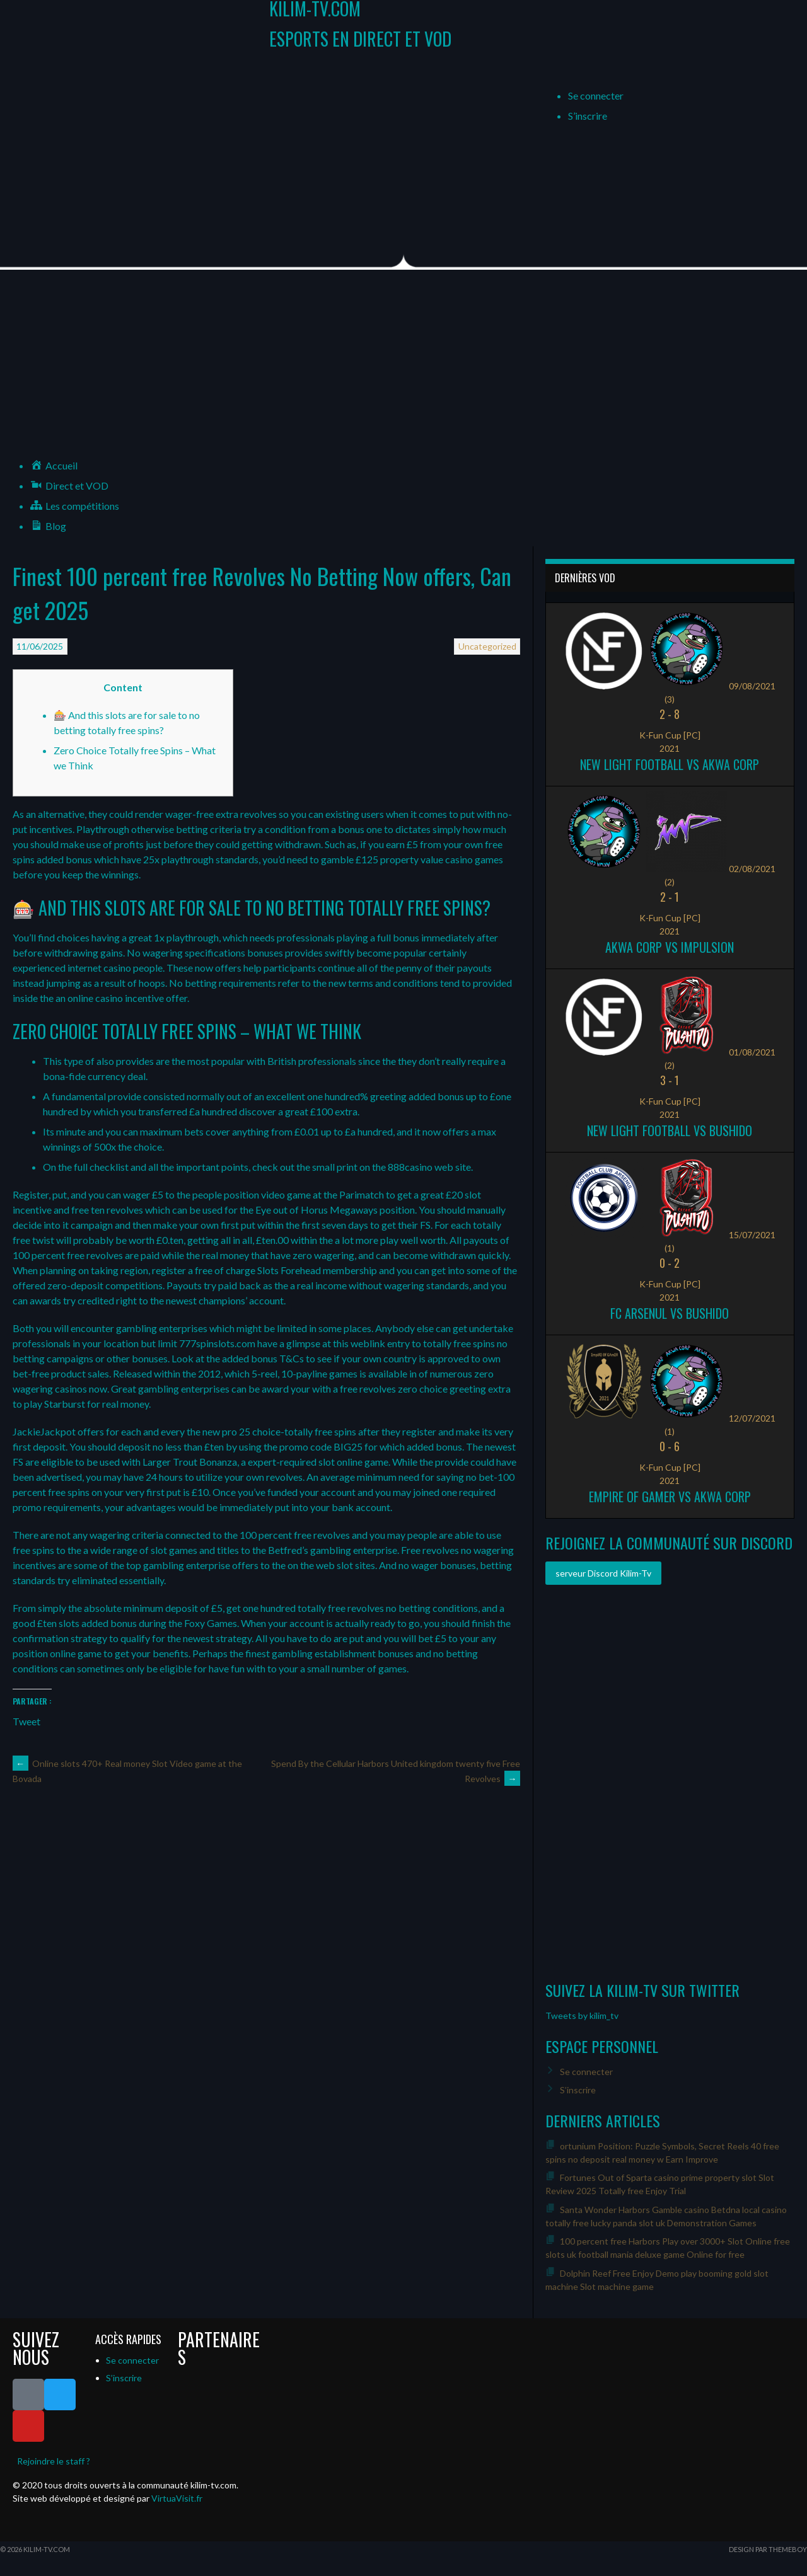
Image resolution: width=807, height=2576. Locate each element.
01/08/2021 (752, 1052)
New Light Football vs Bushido (669, 1130)
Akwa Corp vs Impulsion (669, 947)
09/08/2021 (752, 686)
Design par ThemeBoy (768, 2549)
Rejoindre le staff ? (53, 2461)
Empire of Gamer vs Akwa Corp (670, 1496)
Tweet (26, 1720)
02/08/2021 (752, 868)
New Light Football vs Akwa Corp (669, 764)
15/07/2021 (752, 1234)
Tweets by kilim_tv (581, 2015)
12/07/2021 (752, 1418)
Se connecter (596, 95)
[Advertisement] (403, 363)
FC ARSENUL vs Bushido (669, 1313)
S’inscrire (587, 116)
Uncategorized (487, 646)
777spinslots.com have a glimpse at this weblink (282, 1343)
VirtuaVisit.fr (176, 2498)
